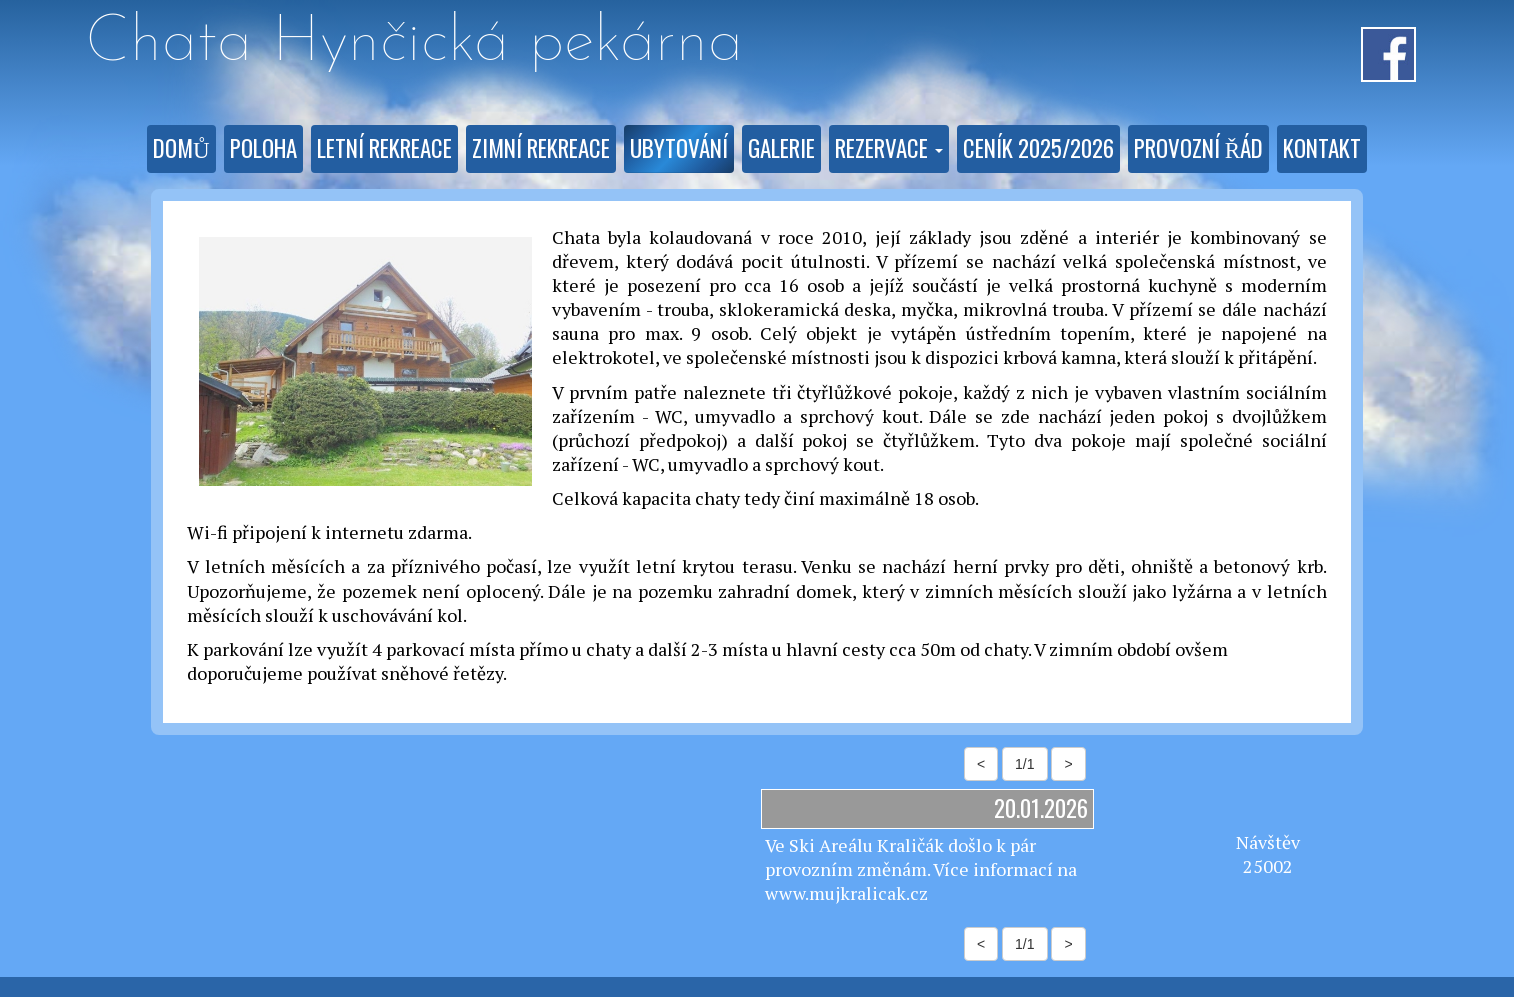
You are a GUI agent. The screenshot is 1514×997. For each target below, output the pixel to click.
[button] (889, 149)
